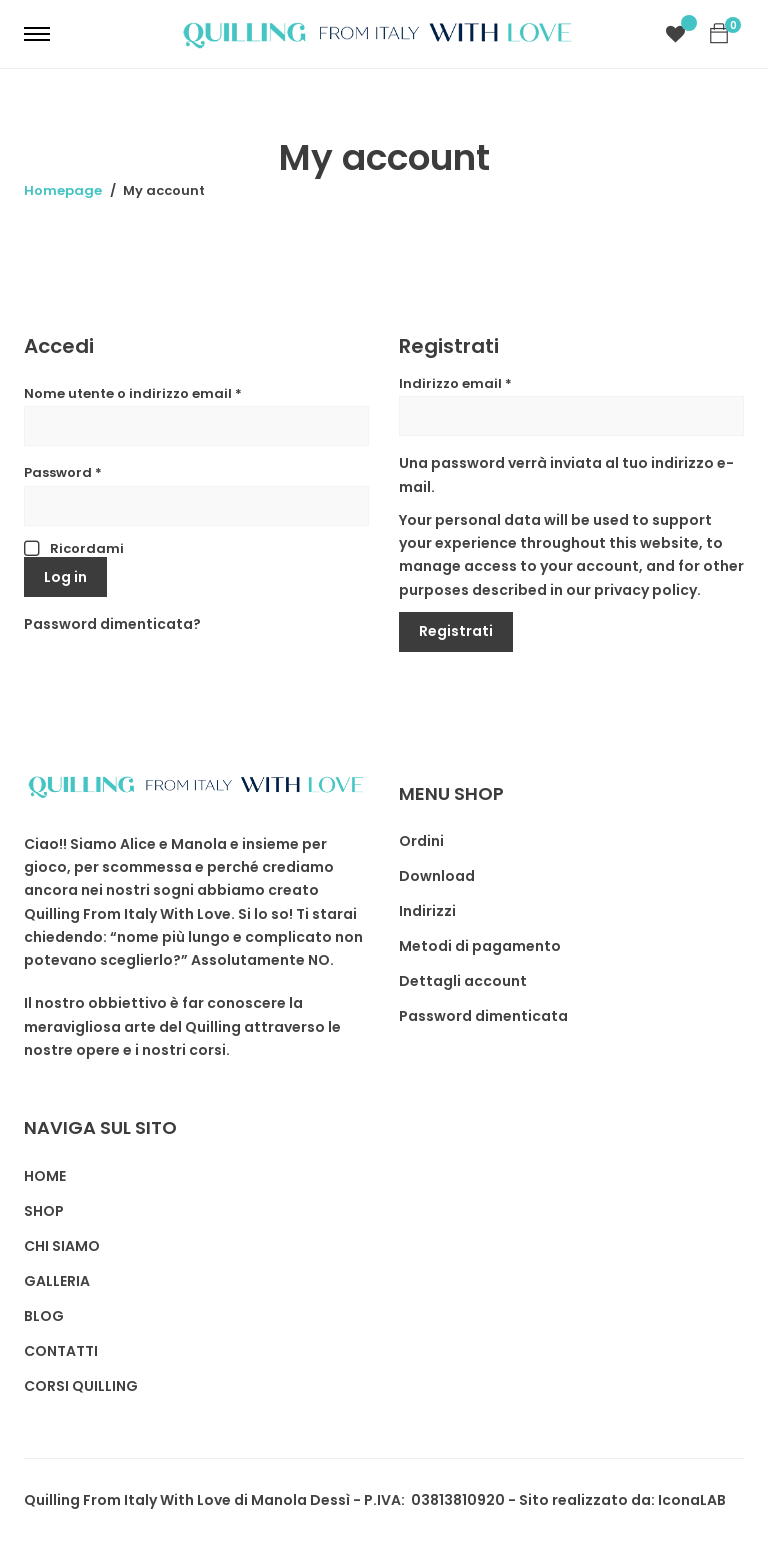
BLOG (44, 1316)
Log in (65, 577)
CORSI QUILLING (81, 1386)
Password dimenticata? (112, 624)
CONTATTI (61, 1351)
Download (437, 876)
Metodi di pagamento (480, 946)
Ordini (421, 841)
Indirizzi (427, 911)
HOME (45, 1176)
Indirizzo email (455, 383)
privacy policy (645, 590)
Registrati (456, 631)
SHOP (44, 1211)
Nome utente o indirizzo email (133, 393)
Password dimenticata (483, 1016)
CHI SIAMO (62, 1246)
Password (63, 472)
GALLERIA (57, 1281)
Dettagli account (463, 981)
